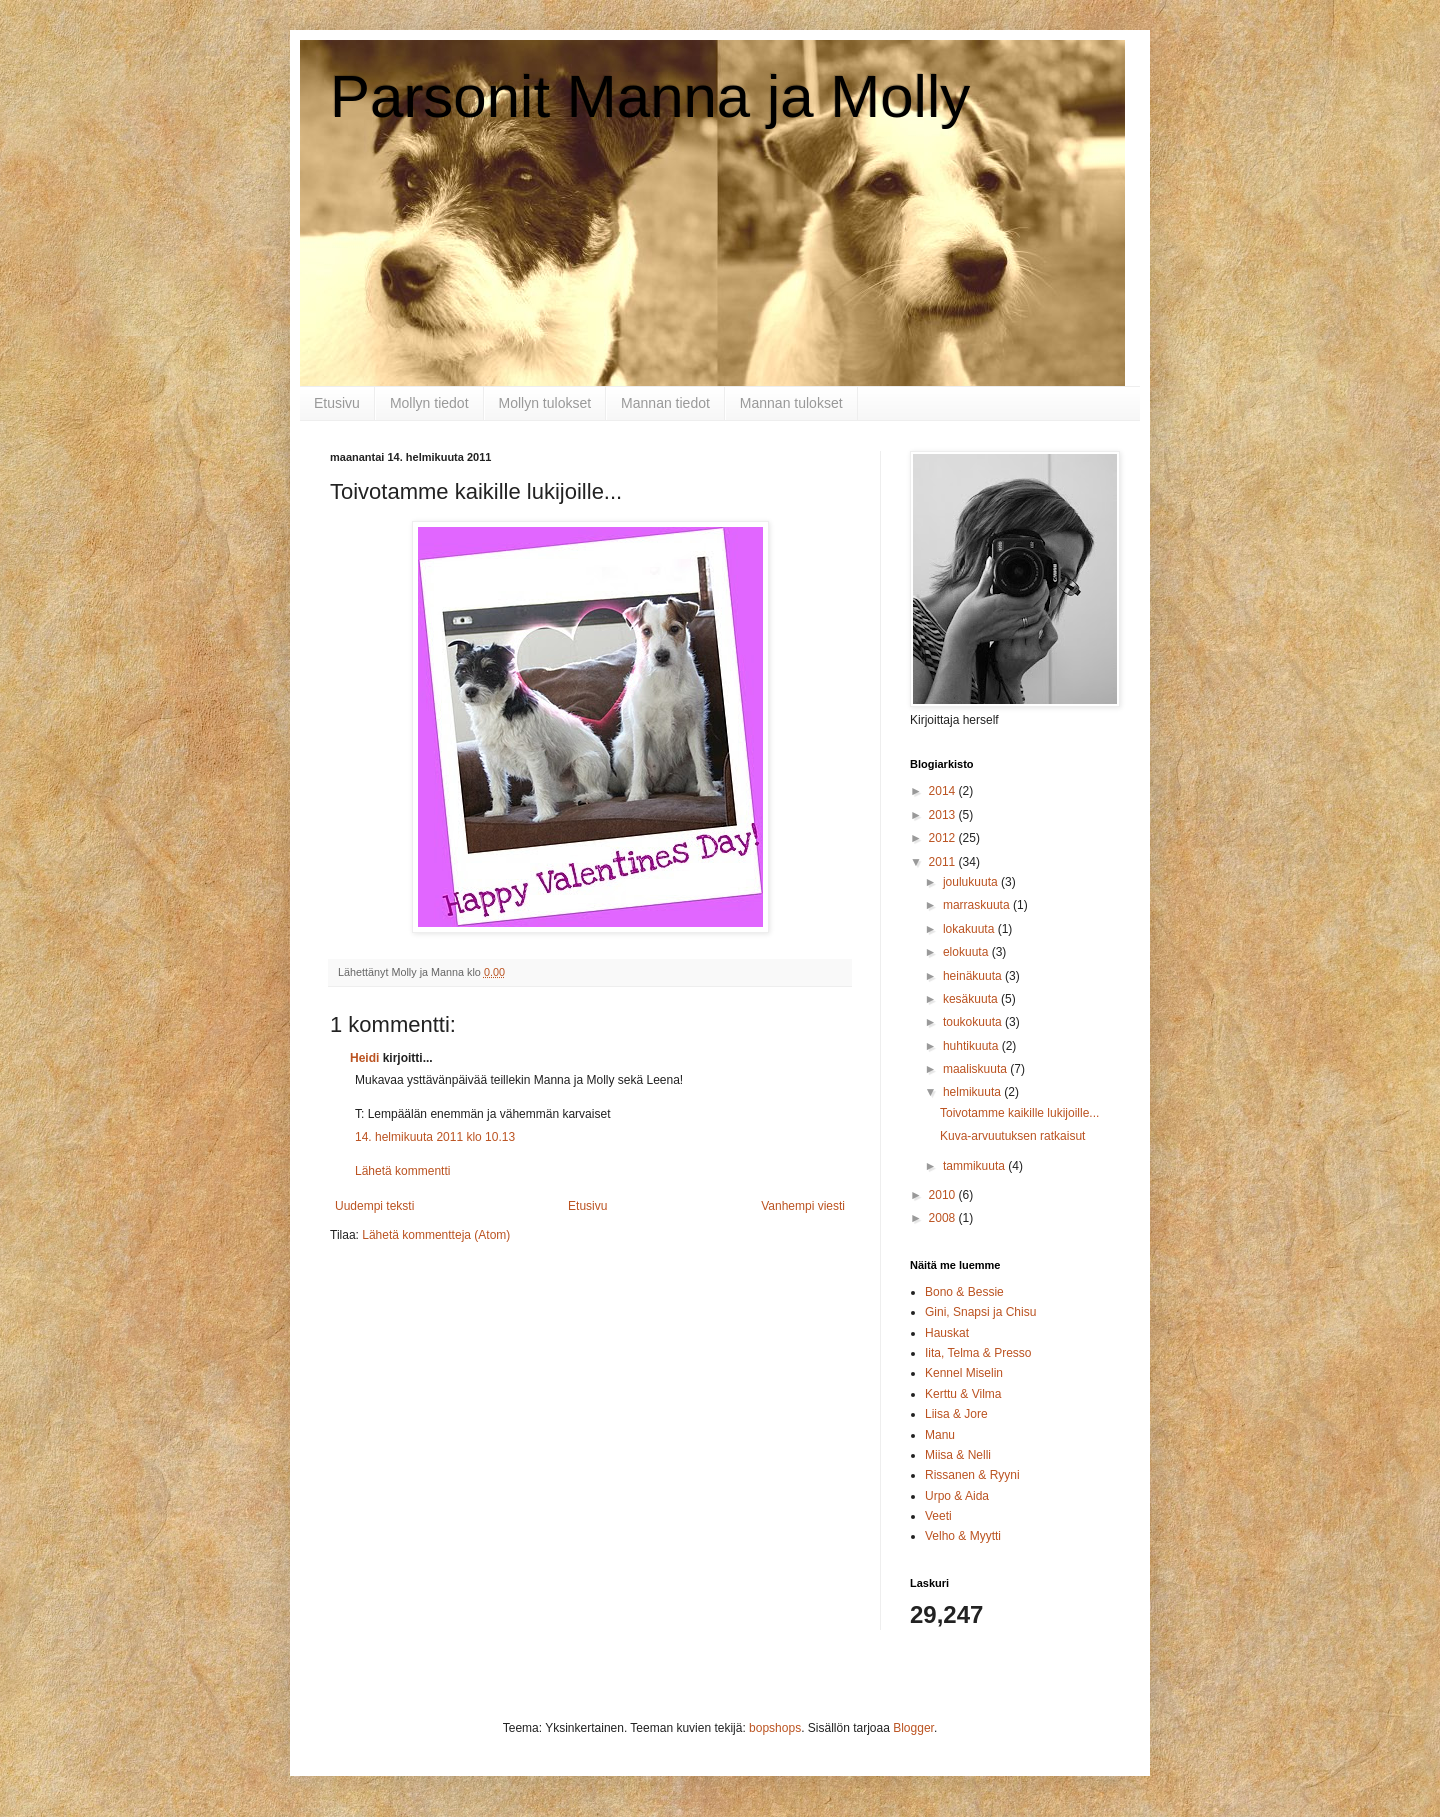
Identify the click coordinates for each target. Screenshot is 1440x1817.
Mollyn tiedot (429, 403)
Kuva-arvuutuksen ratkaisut (1012, 1136)
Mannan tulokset (791, 403)
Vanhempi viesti (803, 1206)
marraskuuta (978, 905)
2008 (944, 1218)
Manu (940, 1435)
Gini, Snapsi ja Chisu (980, 1312)
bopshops (775, 1728)
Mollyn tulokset (545, 403)
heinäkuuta (974, 976)
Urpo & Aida (957, 1496)
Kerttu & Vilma (963, 1394)
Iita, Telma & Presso (978, 1353)
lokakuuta (970, 929)
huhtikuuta (972, 1046)
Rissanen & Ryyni (972, 1475)
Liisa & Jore (956, 1414)
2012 (944, 838)
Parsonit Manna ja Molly (650, 96)
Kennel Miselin (964, 1373)
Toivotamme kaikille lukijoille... (1019, 1113)
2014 (944, 791)
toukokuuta (974, 1022)
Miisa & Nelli (958, 1455)
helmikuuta (973, 1092)
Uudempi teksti (374, 1206)
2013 (944, 815)
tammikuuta (975, 1166)
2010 (944, 1195)
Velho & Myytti (963, 1536)
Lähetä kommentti (402, 1171)
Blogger (913, 1728)
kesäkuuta (972, 999)
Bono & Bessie (964, 1292)
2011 (944, 862)
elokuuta (967, 952)
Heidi (364, 1058)
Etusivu (337, 403)
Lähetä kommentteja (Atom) (436, 1235)
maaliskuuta (976, 1069)
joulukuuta (972, 882)
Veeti (938, 1516)
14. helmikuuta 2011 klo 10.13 (435, 1137)
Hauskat (947, 1333)
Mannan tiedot (665, 403)
